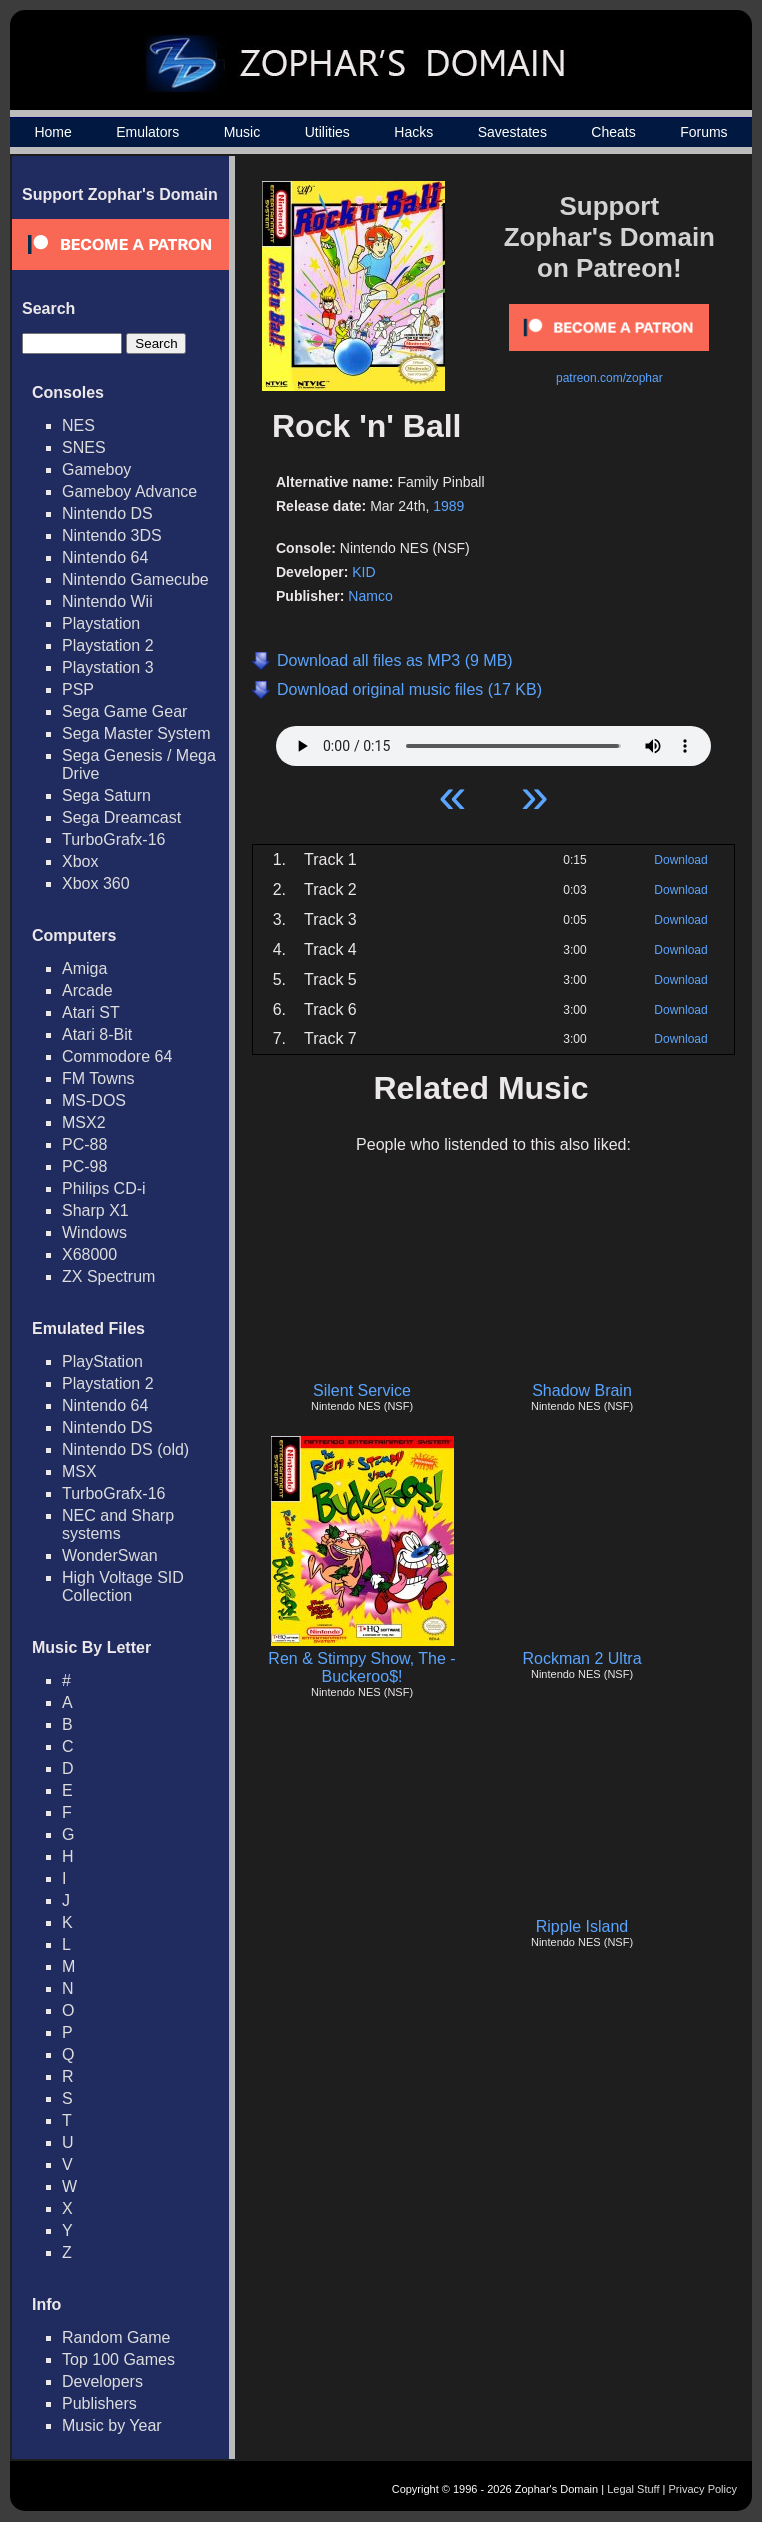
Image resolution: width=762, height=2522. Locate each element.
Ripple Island (582, 1926)
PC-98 (84, 1166)
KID (363, 572)
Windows (94, 1232)
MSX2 (84, 1122)
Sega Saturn (106, 795)
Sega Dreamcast (121, 817)
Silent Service (362, 1390)
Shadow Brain (582, 1390)
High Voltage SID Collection (123, 1586)
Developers (102, 2381)
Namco (370, 596)
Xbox (80, 861)
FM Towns (98, 1078)
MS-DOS (94, 1100)
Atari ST (91, 1012)
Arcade (87, 990)
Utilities (327, 132)
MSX (79, 1471)
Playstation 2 (108, 645)
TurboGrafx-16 (113, 839)
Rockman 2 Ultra (581, 1658)
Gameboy (96, 469)
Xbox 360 (96, 883)
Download (680, 860)
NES (78, 425)
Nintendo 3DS (112, 535)
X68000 (89, 1254)
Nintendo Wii (107, 601)
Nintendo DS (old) (125, 1449)
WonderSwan (110, 1555)
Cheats (613, 132)
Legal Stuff (633, 2489)
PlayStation (102, 1361)
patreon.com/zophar (609, 378)
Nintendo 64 (105, 557)
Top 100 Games (118, 2359)
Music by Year (112, 2425)
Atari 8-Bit (97, 1034)
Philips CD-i (104, 1188)
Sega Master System (136, 733)
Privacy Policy (703, 2489)
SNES (84, 447)
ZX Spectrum (108, 1276)
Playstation (101, 623)
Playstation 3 (108, 667)
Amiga (84, 968)
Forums (703, 132)
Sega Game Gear (124, 711)
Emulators (147, 132)
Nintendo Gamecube (135, 579)
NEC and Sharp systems (118, 1524)
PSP (78, 689)
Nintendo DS (107, 513)
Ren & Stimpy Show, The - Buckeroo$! (361, 1667)
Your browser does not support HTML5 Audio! (493, 741)
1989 (448, 506)
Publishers (99, 2403)
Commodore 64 (117, 1056)
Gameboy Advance (129, 491)
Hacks (413, 132)
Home (52, 132)
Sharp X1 (95, 1210)
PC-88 (84, 1144)
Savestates (512, 132)
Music (242, 132)
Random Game (116, 2337)
